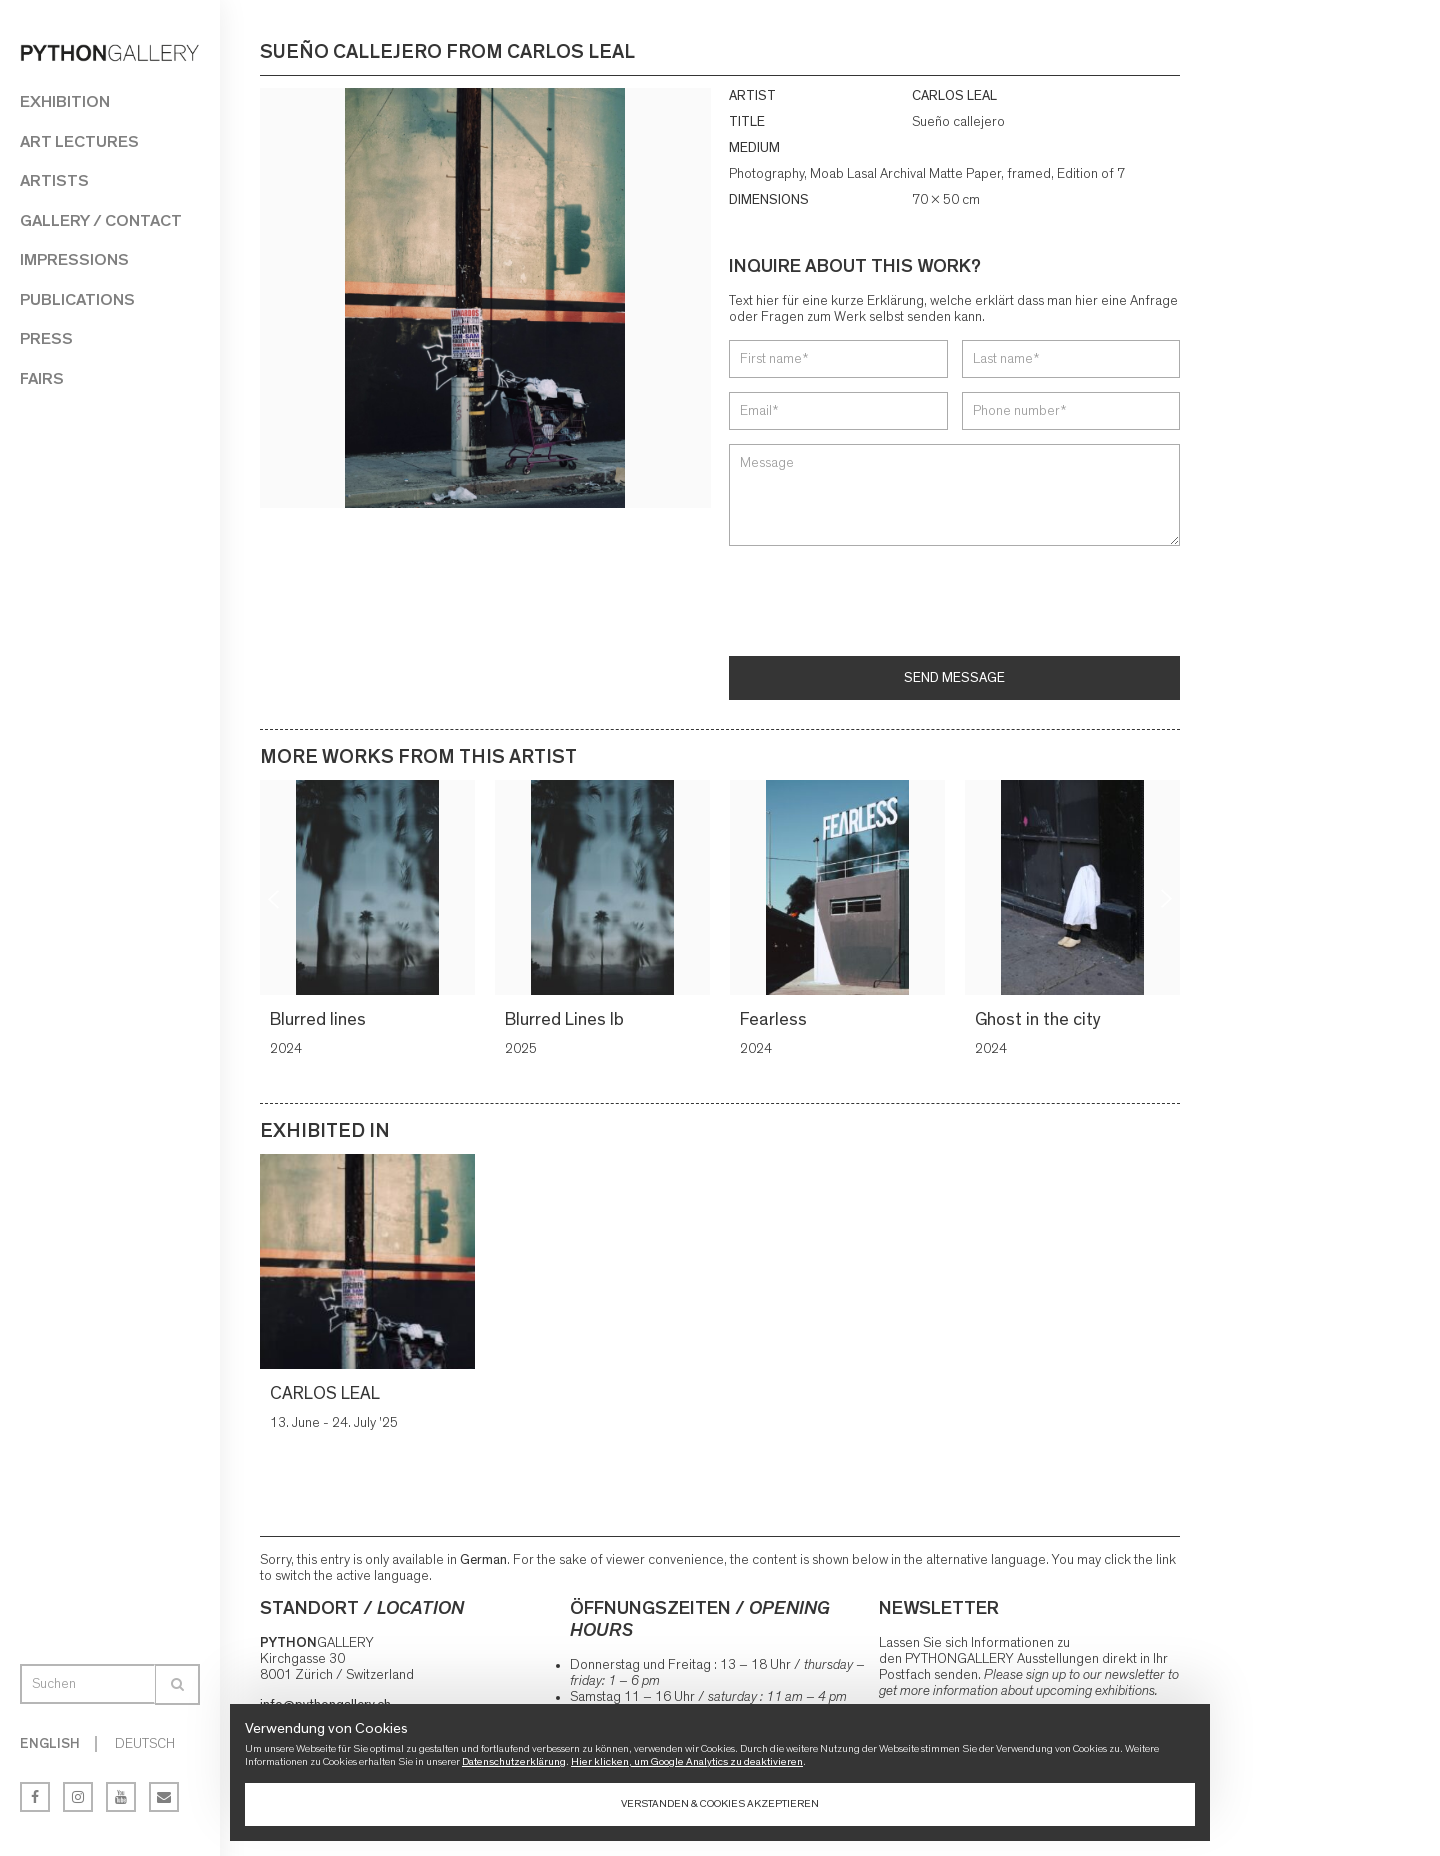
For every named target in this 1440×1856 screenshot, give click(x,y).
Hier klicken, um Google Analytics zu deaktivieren (687, 1761)
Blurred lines (321, 1020)
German (483, 1560)
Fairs (42, 378)
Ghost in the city (1041, 1020)
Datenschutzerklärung (514, 1761)
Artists (54, 180)
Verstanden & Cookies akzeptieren (720, 1803)
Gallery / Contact (101, 220)
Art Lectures (79, 141)
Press (46, 338)
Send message (954, 678)
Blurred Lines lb (567, 1020)
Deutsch (145, 1744)
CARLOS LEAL (954, 96)
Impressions (74, 259)
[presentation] (881, 603)
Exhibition (65, 101)
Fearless (776, 1020)
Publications (77, 299)
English (50, 1744)
